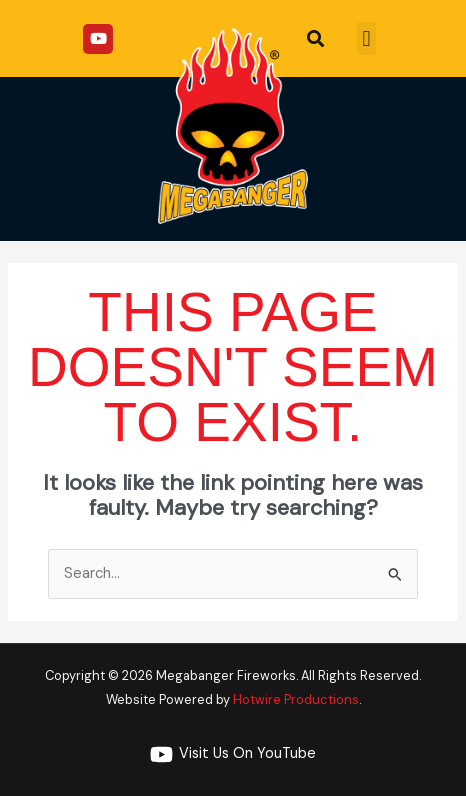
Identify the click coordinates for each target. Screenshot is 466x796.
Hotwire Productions (296, 699)
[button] (366, 38)
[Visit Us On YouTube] (233, 754)
